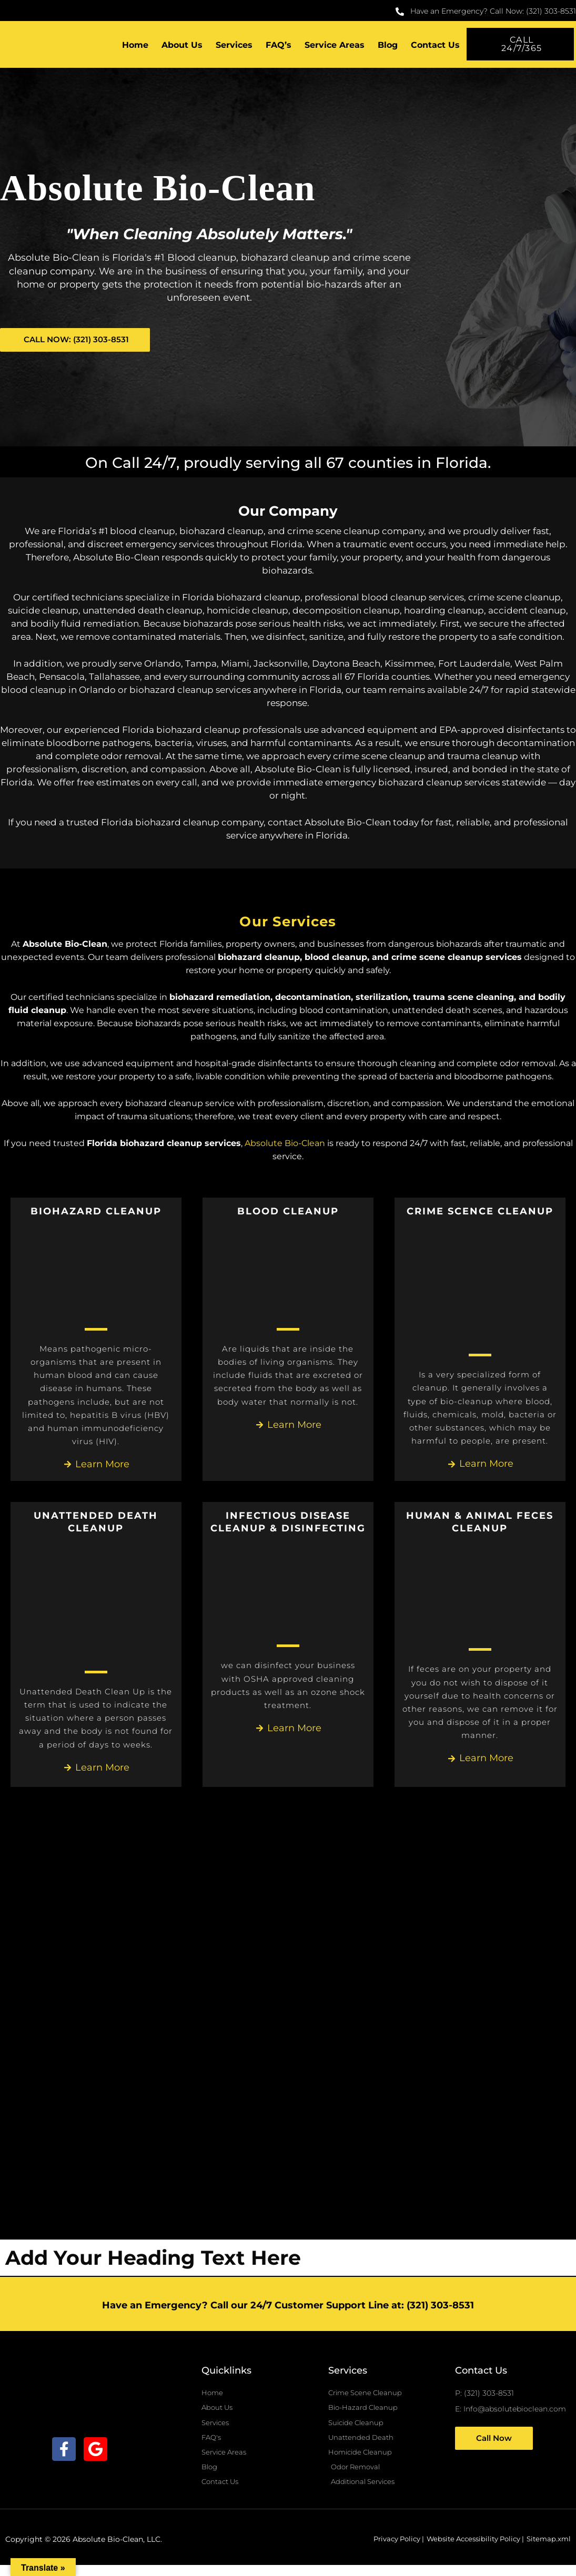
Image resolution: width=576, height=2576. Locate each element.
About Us (182, 46)
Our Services (288, 922)
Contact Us (435, 46)
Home (135, 46)
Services (234, 46)
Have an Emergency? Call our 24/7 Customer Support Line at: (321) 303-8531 (288, 2308)
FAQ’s (278, 46)
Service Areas (335, 46)
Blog (388, 46)
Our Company (288, 510)
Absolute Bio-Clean (285, 1145)
